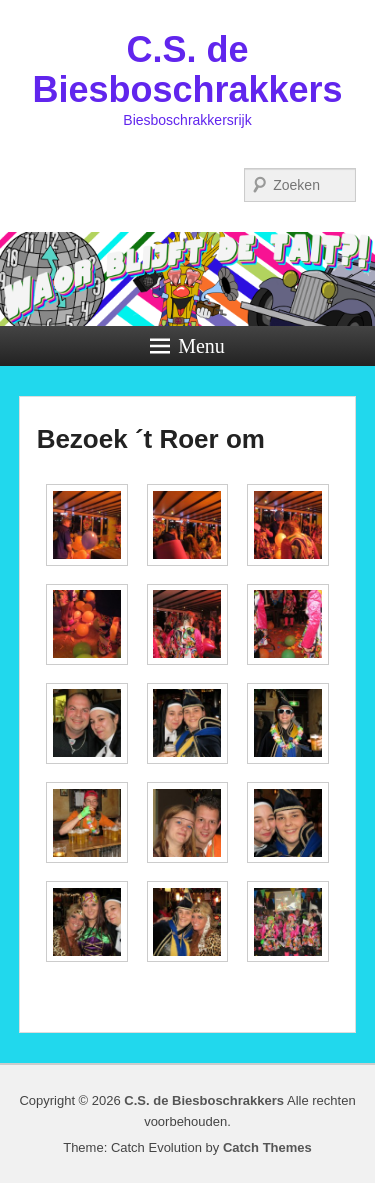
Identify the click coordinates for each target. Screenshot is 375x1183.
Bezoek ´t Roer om (151, 439)
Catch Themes (267, 1147)
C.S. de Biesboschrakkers (187, 69)
